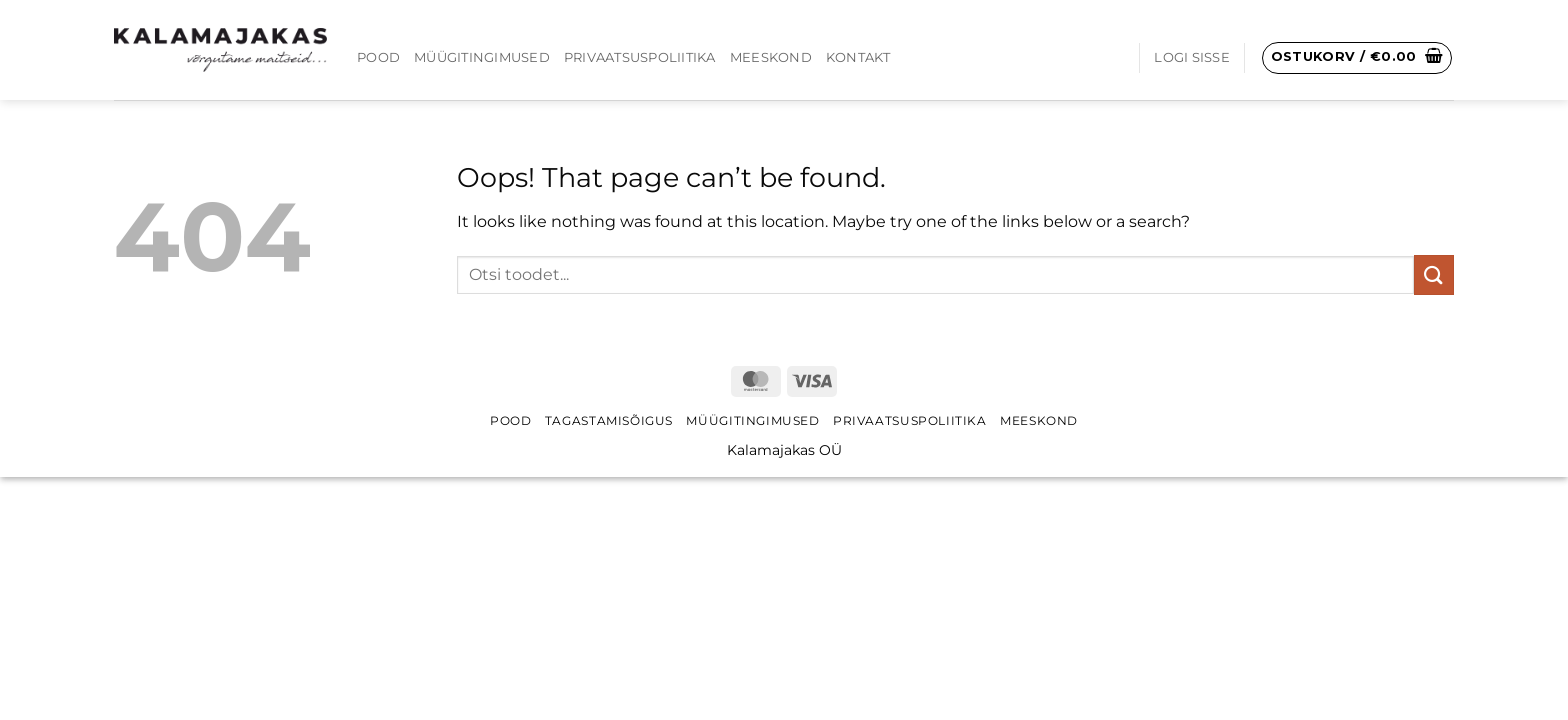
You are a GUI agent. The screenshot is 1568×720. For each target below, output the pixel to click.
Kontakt (858, 57)
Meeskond (771, 57)
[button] (1192, 57)
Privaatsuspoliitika (640, 57)
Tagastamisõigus (609, 420)
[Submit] (1434, 274)
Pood (378, 57)
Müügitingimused (482, 57)
